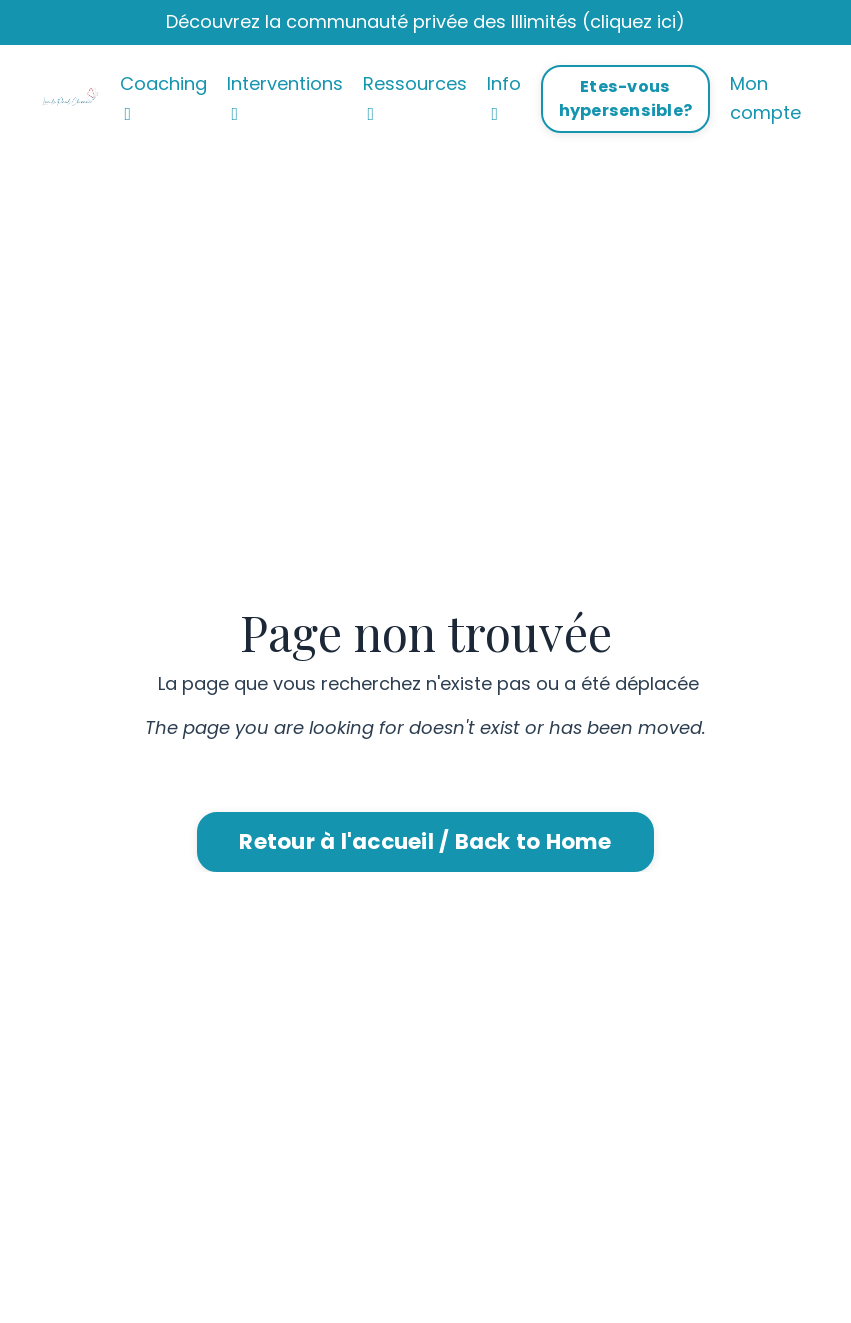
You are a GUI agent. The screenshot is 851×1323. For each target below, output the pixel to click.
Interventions (285, 97)
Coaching (163, 97)
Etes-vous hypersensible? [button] (626, 98)
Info (504, 97)
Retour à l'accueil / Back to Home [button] (425, 841)
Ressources (415, 97)
